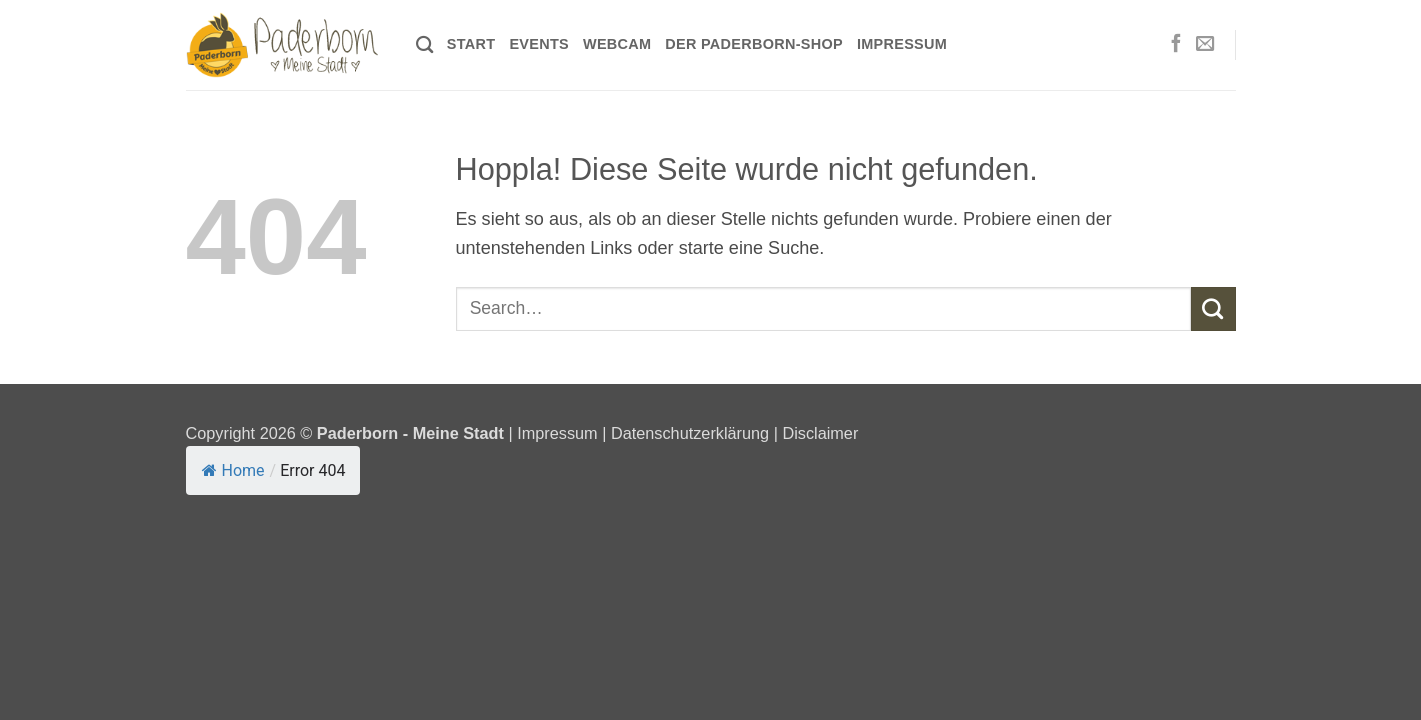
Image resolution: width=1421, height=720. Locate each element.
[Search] (424, 45)
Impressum (902, 44)
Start (471, 44)
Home (233, 470)
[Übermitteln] (1213, 309)
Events (539, 44)
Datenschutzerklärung (690, 433)
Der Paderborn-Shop (754, 44)
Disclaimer (820, 433)
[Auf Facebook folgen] (1176, 44)
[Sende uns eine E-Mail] (1205, 44)
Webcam (617, 44)
